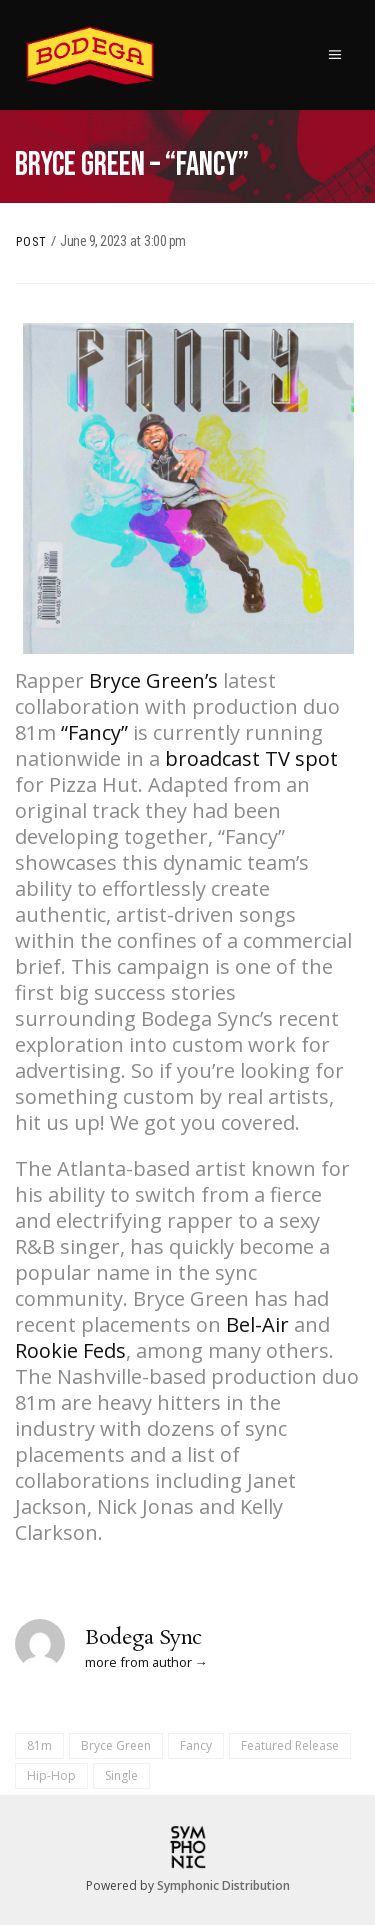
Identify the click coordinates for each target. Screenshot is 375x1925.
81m (39, 1745)
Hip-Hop (51, 1775)
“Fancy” (94, 732)
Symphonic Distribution (223, 1885)
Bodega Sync (143, 1638)
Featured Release (290, 1745)
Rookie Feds (70, 1350)
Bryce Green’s (153, 680)
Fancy (196, 1745)
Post (31, 242)
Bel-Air (257, 1324)
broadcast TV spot (251, 758)
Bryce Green (116, 1745)
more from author (138, 1662)
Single (121, 1775)
